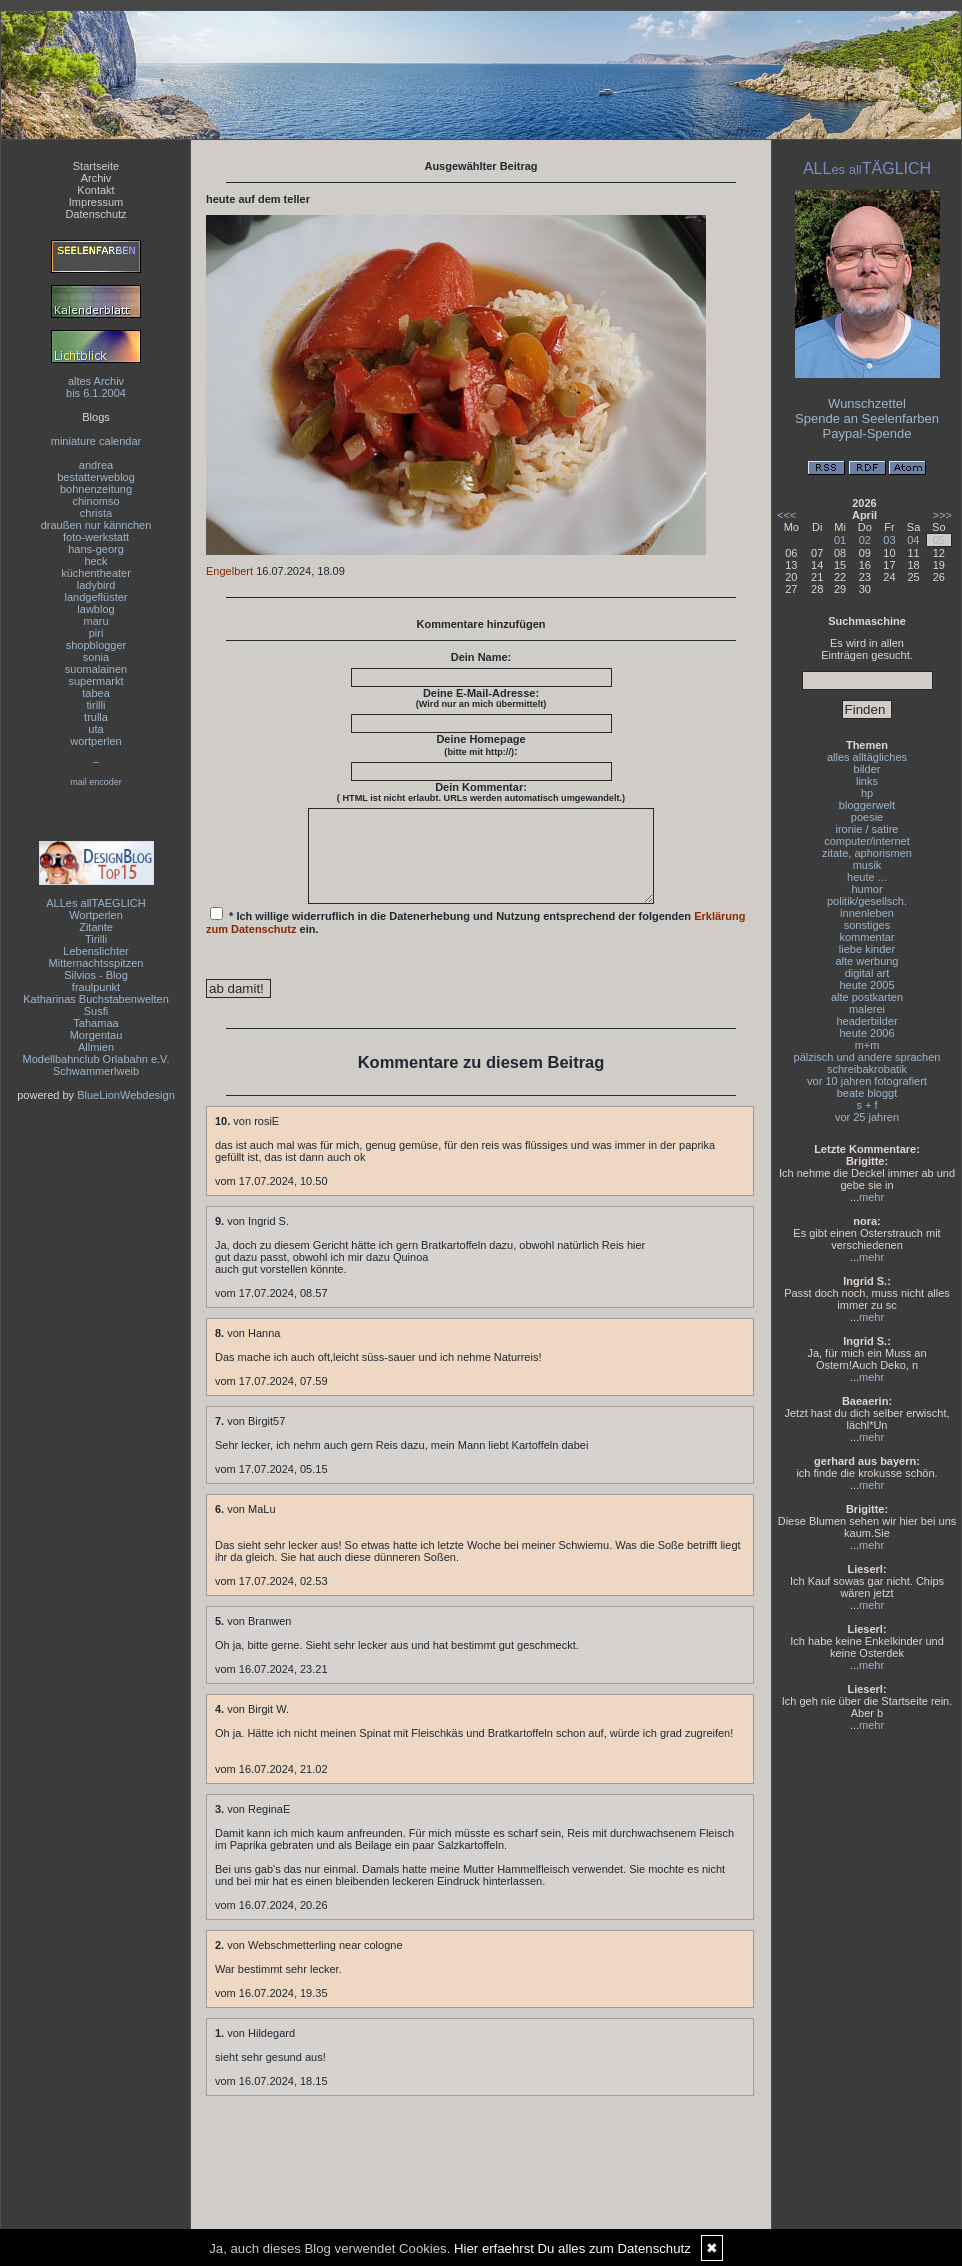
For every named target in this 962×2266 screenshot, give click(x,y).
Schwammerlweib (96, 1071)
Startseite (96, 166)
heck (95, 561)
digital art (867, 973)
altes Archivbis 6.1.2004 (96, 387)
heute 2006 (866, 1033)
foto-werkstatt (96, 537)
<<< (786, 515)
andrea (96, 465)
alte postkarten (867, 997)
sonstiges (867, 925)
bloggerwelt (867, 805)
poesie (867, 817)
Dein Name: (481, 657)
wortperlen (95, 741)
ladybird (96, 585)
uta (95, 729)
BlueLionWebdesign (126, 1095)
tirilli (96, 705)
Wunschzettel (867, 403)
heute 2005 (866, 985)
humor (866, 889)
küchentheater (96, 573)
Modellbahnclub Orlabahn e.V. (96, 1059)
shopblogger (96, 645)
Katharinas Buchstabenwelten (96, 999)
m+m (867, 1045)
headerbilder (866, 1021)
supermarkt (95, 681)
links (867, 781)
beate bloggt (867, 1093)
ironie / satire (867, 829)
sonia (96, 657)
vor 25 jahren (867, 1117)
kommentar (866, 937)
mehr (871, 1197)
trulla (96, 717)
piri (96, 633)
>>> (942, 515)
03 (889, 540)
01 (840, 540)
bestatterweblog (96, 477)
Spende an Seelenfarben (867, 418)
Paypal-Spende (867, 433)
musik (867, 865)
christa (96, 513)
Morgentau (96, 1035)
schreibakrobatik (867, 1069)
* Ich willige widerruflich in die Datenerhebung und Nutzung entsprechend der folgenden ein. (476, 939)
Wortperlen (96, 915)
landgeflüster (96, 597)
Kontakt (95, 190)
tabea (96, 693)
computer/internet (867, 841)
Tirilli (96, 939)
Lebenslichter (95, 951)
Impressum (96, 202)
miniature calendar (96, 441)
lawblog (95, 609)
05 (939, 540)
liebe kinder (867, 949)
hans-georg (96, 549)
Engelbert (229, 571)
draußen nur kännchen (96, 525)
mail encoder (96, 782)
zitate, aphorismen (867, 853)
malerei (867, 1009)
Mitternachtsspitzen (96, 963)
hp (867, 793)
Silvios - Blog (96, 975)
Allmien (96, 1047)
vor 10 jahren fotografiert (867, 1081)
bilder (867, 769)
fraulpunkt (96, 987)
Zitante (96, 927)
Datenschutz (95, 214)
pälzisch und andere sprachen (867, 1057)
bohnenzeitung (96, 489)
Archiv (96, 178)
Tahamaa (95, 1023)
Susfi (96, 1011)
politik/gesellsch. (867, 901)
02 (865, 540)
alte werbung (867, 961)
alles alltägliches (867, 757)
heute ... (867, 877)
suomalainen (96, 669)
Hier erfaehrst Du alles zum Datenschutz (572, 2248)
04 (913, 540)
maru (95, 621)
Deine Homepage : (480, 745)
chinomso (95, 501)
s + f (866, 1105)
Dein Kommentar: (481, 792)
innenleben (867, 913)
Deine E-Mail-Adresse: (481, 698)
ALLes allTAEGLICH (95, 903)
